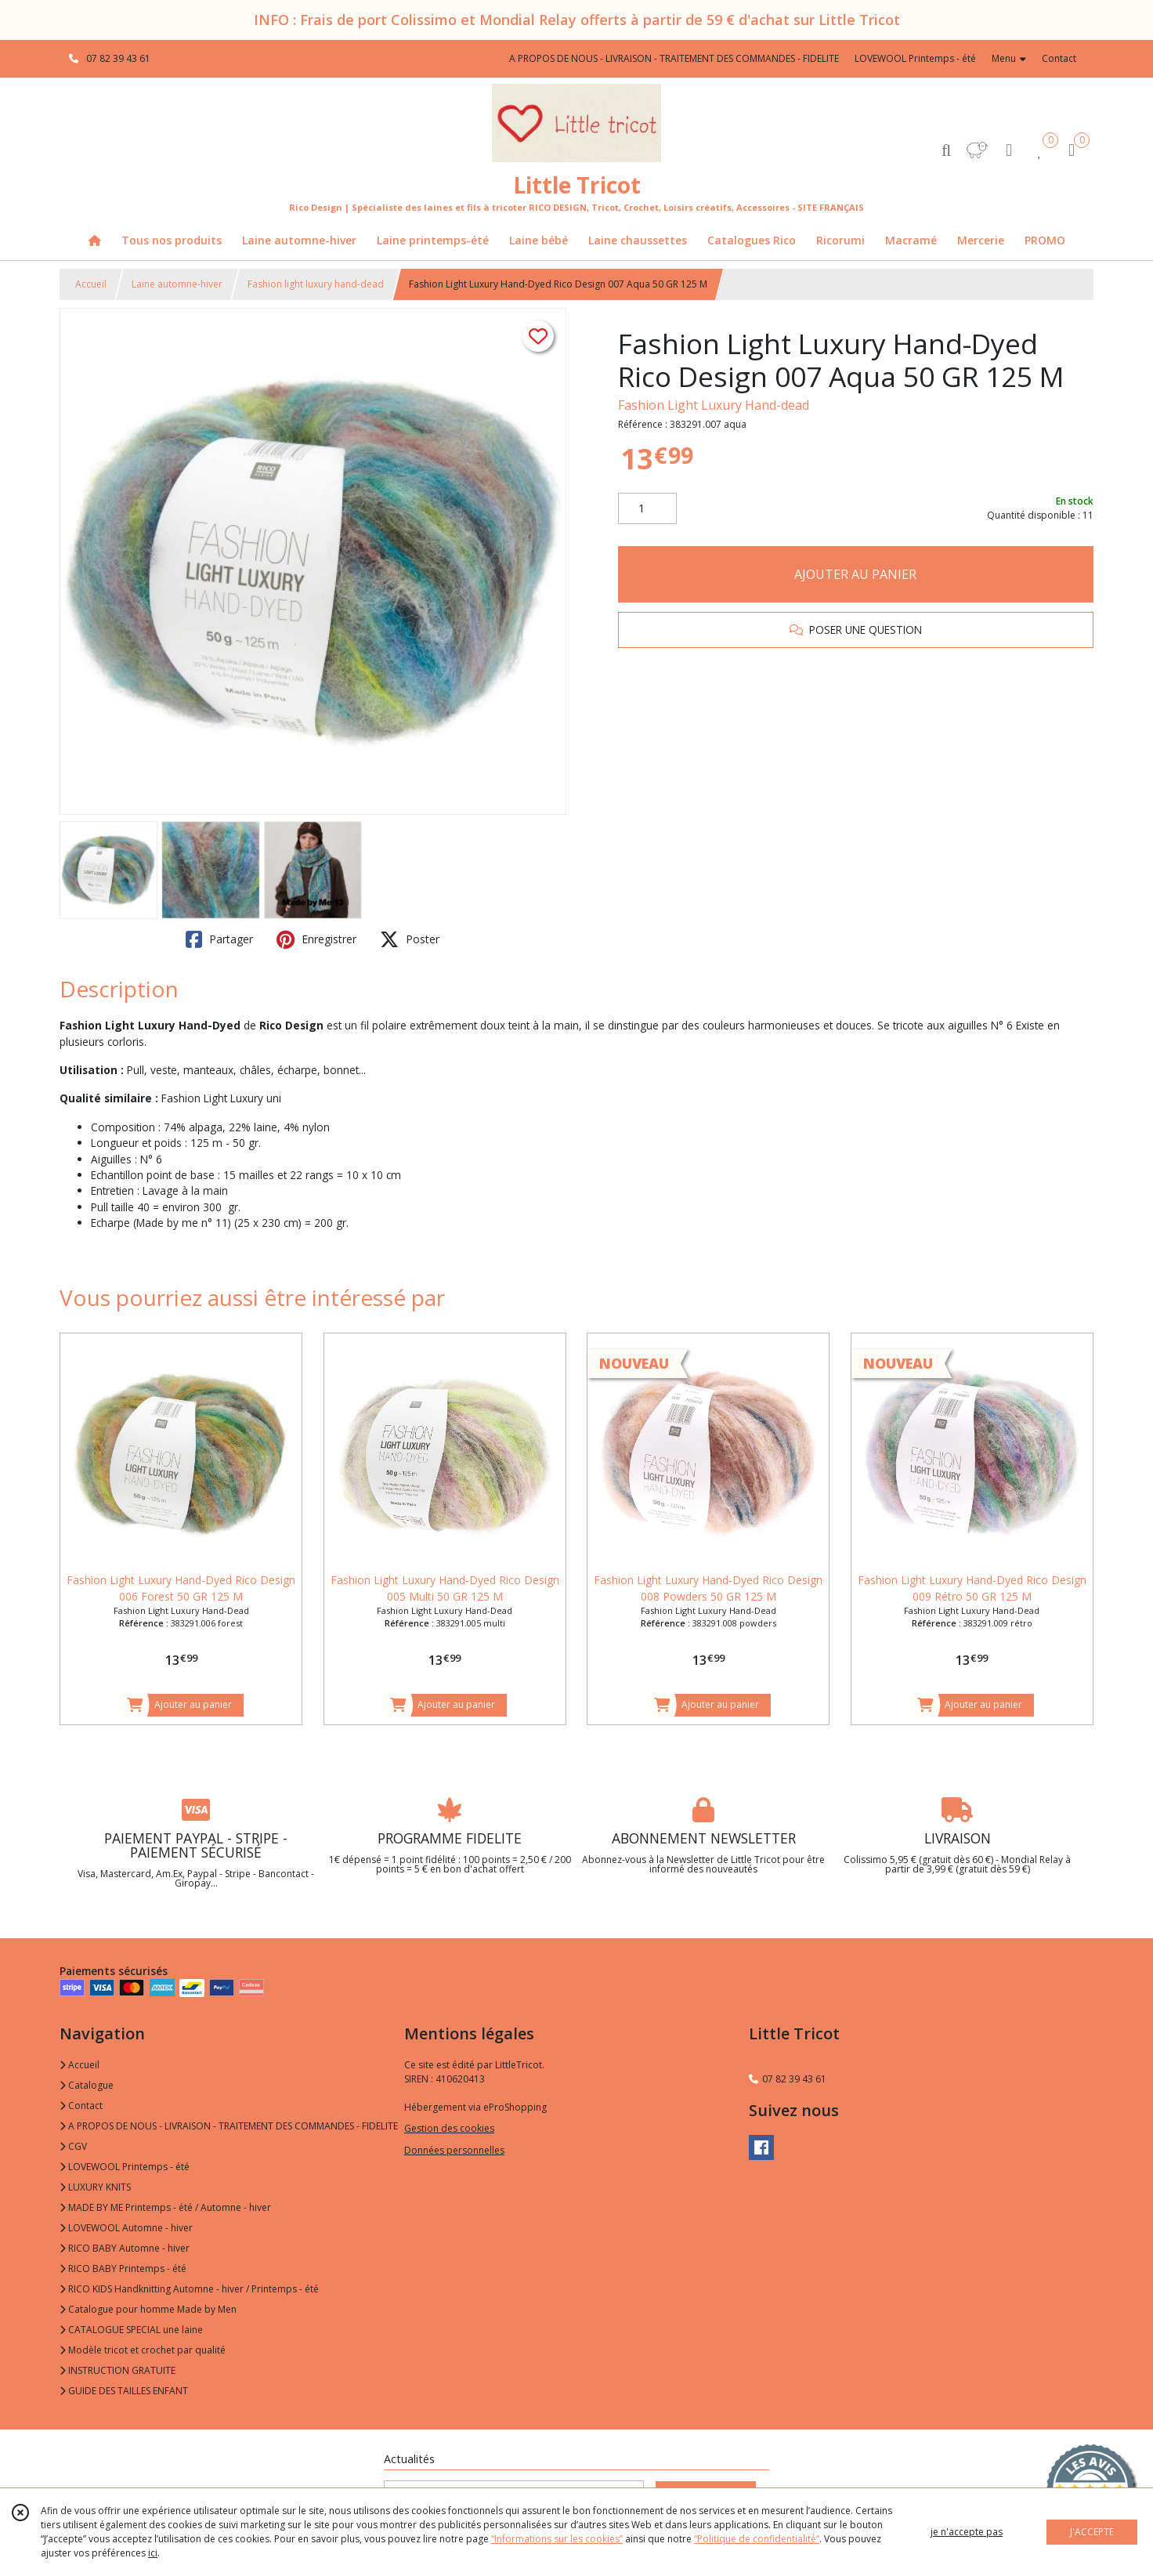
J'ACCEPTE (1092, 2531)
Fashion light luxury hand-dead (316, 284)
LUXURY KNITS (95, 2187)
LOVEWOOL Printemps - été (125, 2166)
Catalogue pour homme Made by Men (148, 2309)
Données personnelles (454, 2150)
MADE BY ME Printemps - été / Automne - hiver (165, 2207)
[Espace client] (1008, 149)
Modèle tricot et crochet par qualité (143, 2350)
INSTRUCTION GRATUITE (117, 2370)
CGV (73, 2146)
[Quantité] (647, 508)
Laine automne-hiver (177, 284)
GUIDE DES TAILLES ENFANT (124, 2390)
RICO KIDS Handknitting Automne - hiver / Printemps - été (189, 2289)
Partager (219, 939)
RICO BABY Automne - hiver (125, 2248)
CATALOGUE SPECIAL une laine (131, 2329)
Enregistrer (316, 939)
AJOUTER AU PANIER (855, 574)
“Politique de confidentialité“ (756, 2538)
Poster (409, 939)
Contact (1059, 58)
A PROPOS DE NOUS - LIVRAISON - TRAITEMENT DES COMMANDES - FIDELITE (229, 2126)
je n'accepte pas (967, 2531)
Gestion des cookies (449, 2128)
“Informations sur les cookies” (557, 2538)
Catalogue (87, 2085)
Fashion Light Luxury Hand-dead (713, 405)
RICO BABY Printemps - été (123, 2268)
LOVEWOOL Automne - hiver (126, 2227)
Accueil (91, 284)
